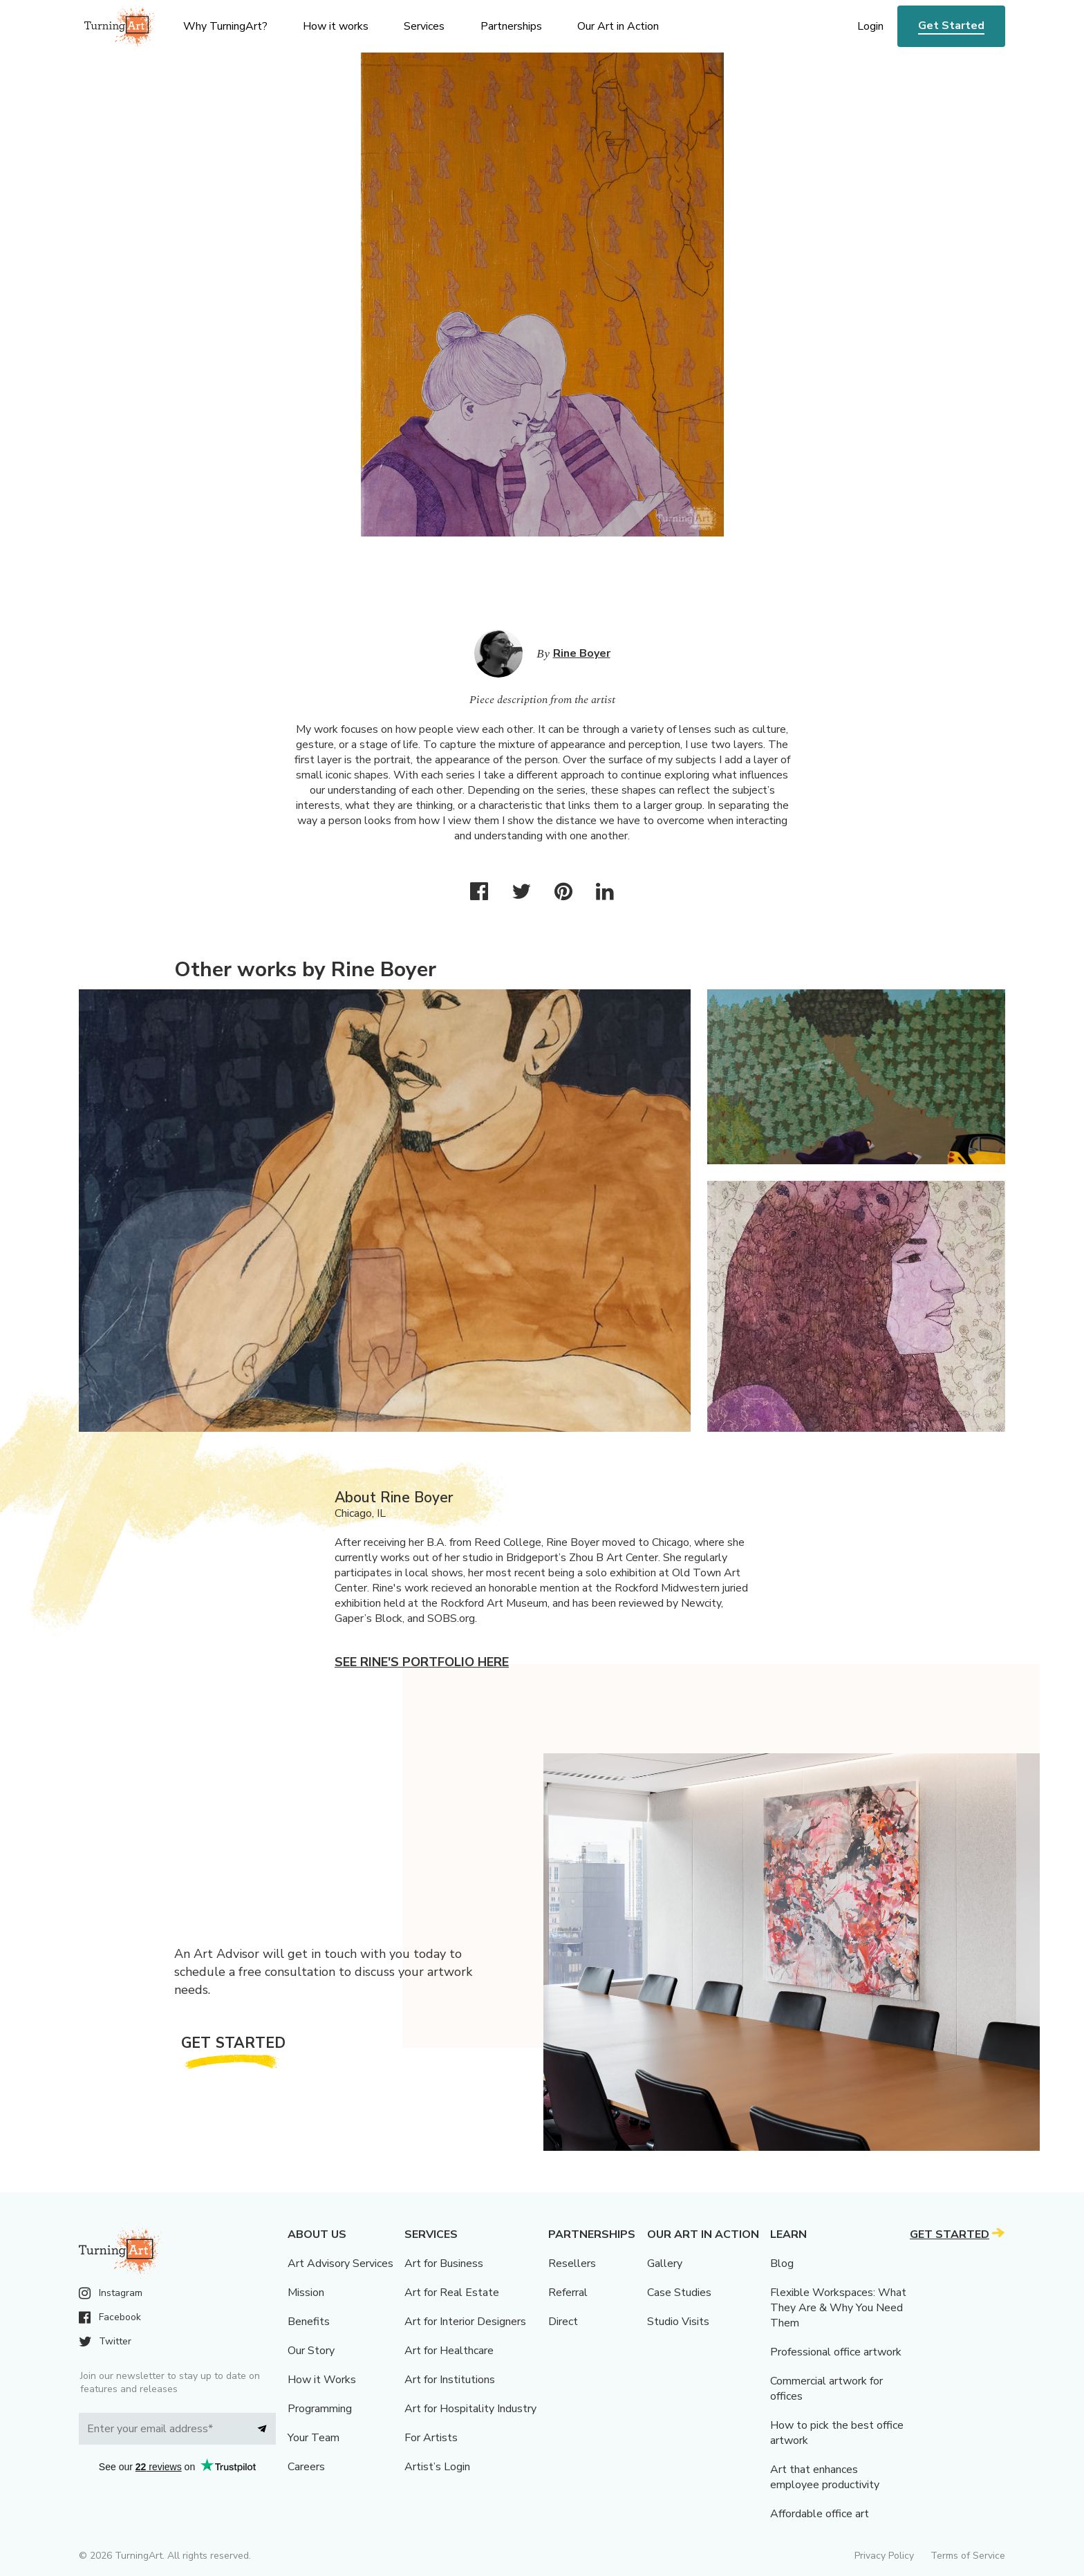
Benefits (309, 2321)
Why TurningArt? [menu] (225, 26)
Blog (782, 2263)
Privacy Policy (884, 2555)
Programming (320, 2408)
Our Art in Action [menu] (618, 26)
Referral (568, 2292)
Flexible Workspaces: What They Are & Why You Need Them (838, 2308)
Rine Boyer (581, 653)
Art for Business (443, 2263)
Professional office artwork (835, 2352)
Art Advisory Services (340, 2263)
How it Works (322, 2379)
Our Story (311, 2350)
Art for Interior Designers (465, 2321)
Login (870, 26)
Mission (306, 2292)
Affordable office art (819, 2513)
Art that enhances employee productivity (824, 2477)
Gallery (664, 2263)
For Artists (431, 2437)
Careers (306, 2466)
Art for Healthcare (449, 2350)
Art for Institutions (449, 2379)
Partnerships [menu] (511, 26)
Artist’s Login (437, 2466)
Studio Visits (678, 2321)
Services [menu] (424, 26)
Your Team (313, 2437)
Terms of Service (968, 2555)
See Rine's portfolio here (422, 1662)
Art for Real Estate (451, 2292)
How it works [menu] (335, 26)
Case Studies (679, 2292)
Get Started (951, 25)
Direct (563, 2321)
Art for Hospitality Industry (470, 2408)
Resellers (572, 2263)
